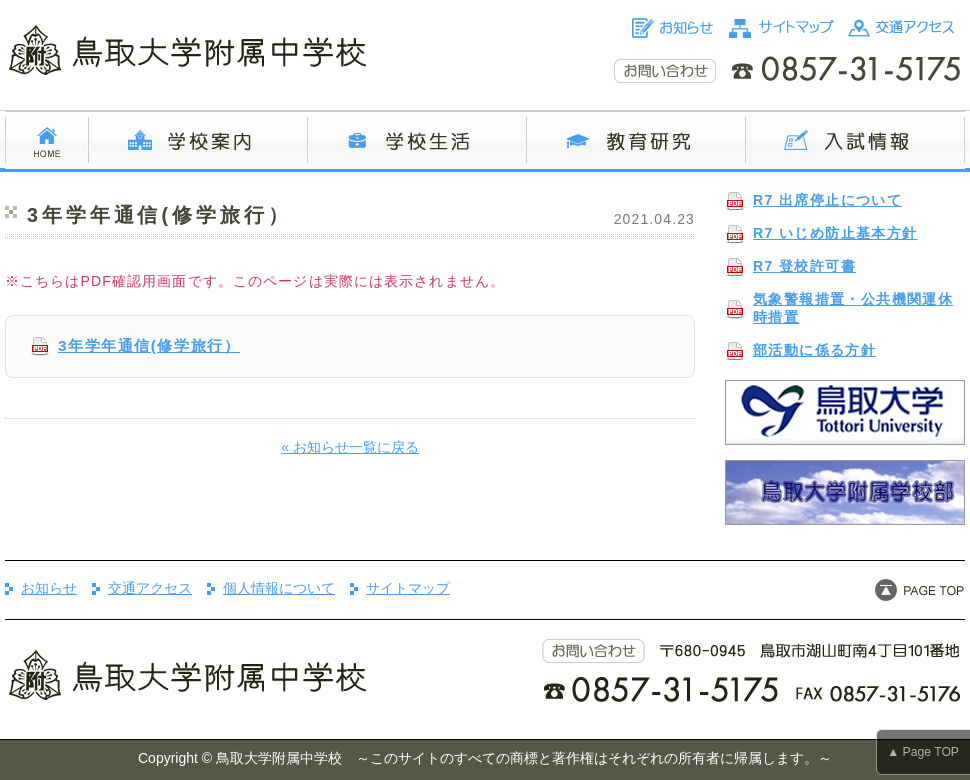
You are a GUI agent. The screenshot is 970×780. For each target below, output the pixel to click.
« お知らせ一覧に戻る (350, 447)
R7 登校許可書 (804, 266)
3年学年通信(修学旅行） (149, 345)
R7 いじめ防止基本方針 (835, 233)
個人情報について (279, 588)
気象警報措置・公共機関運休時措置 (853, 308)
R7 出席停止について (827, 200)
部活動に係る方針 (814, 350)
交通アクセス (150, 588)
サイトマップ (408, 588)
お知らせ (49, 588)
